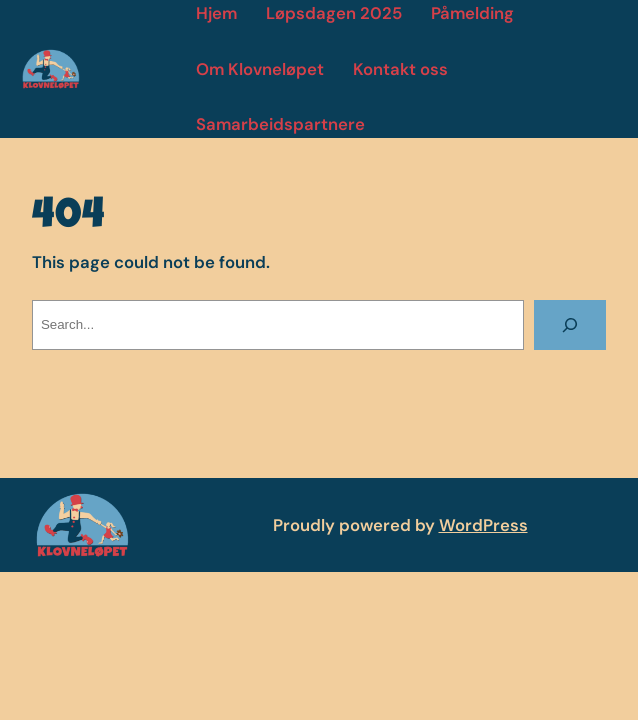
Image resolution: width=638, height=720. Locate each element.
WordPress (483, 525)
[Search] (570, 325)
